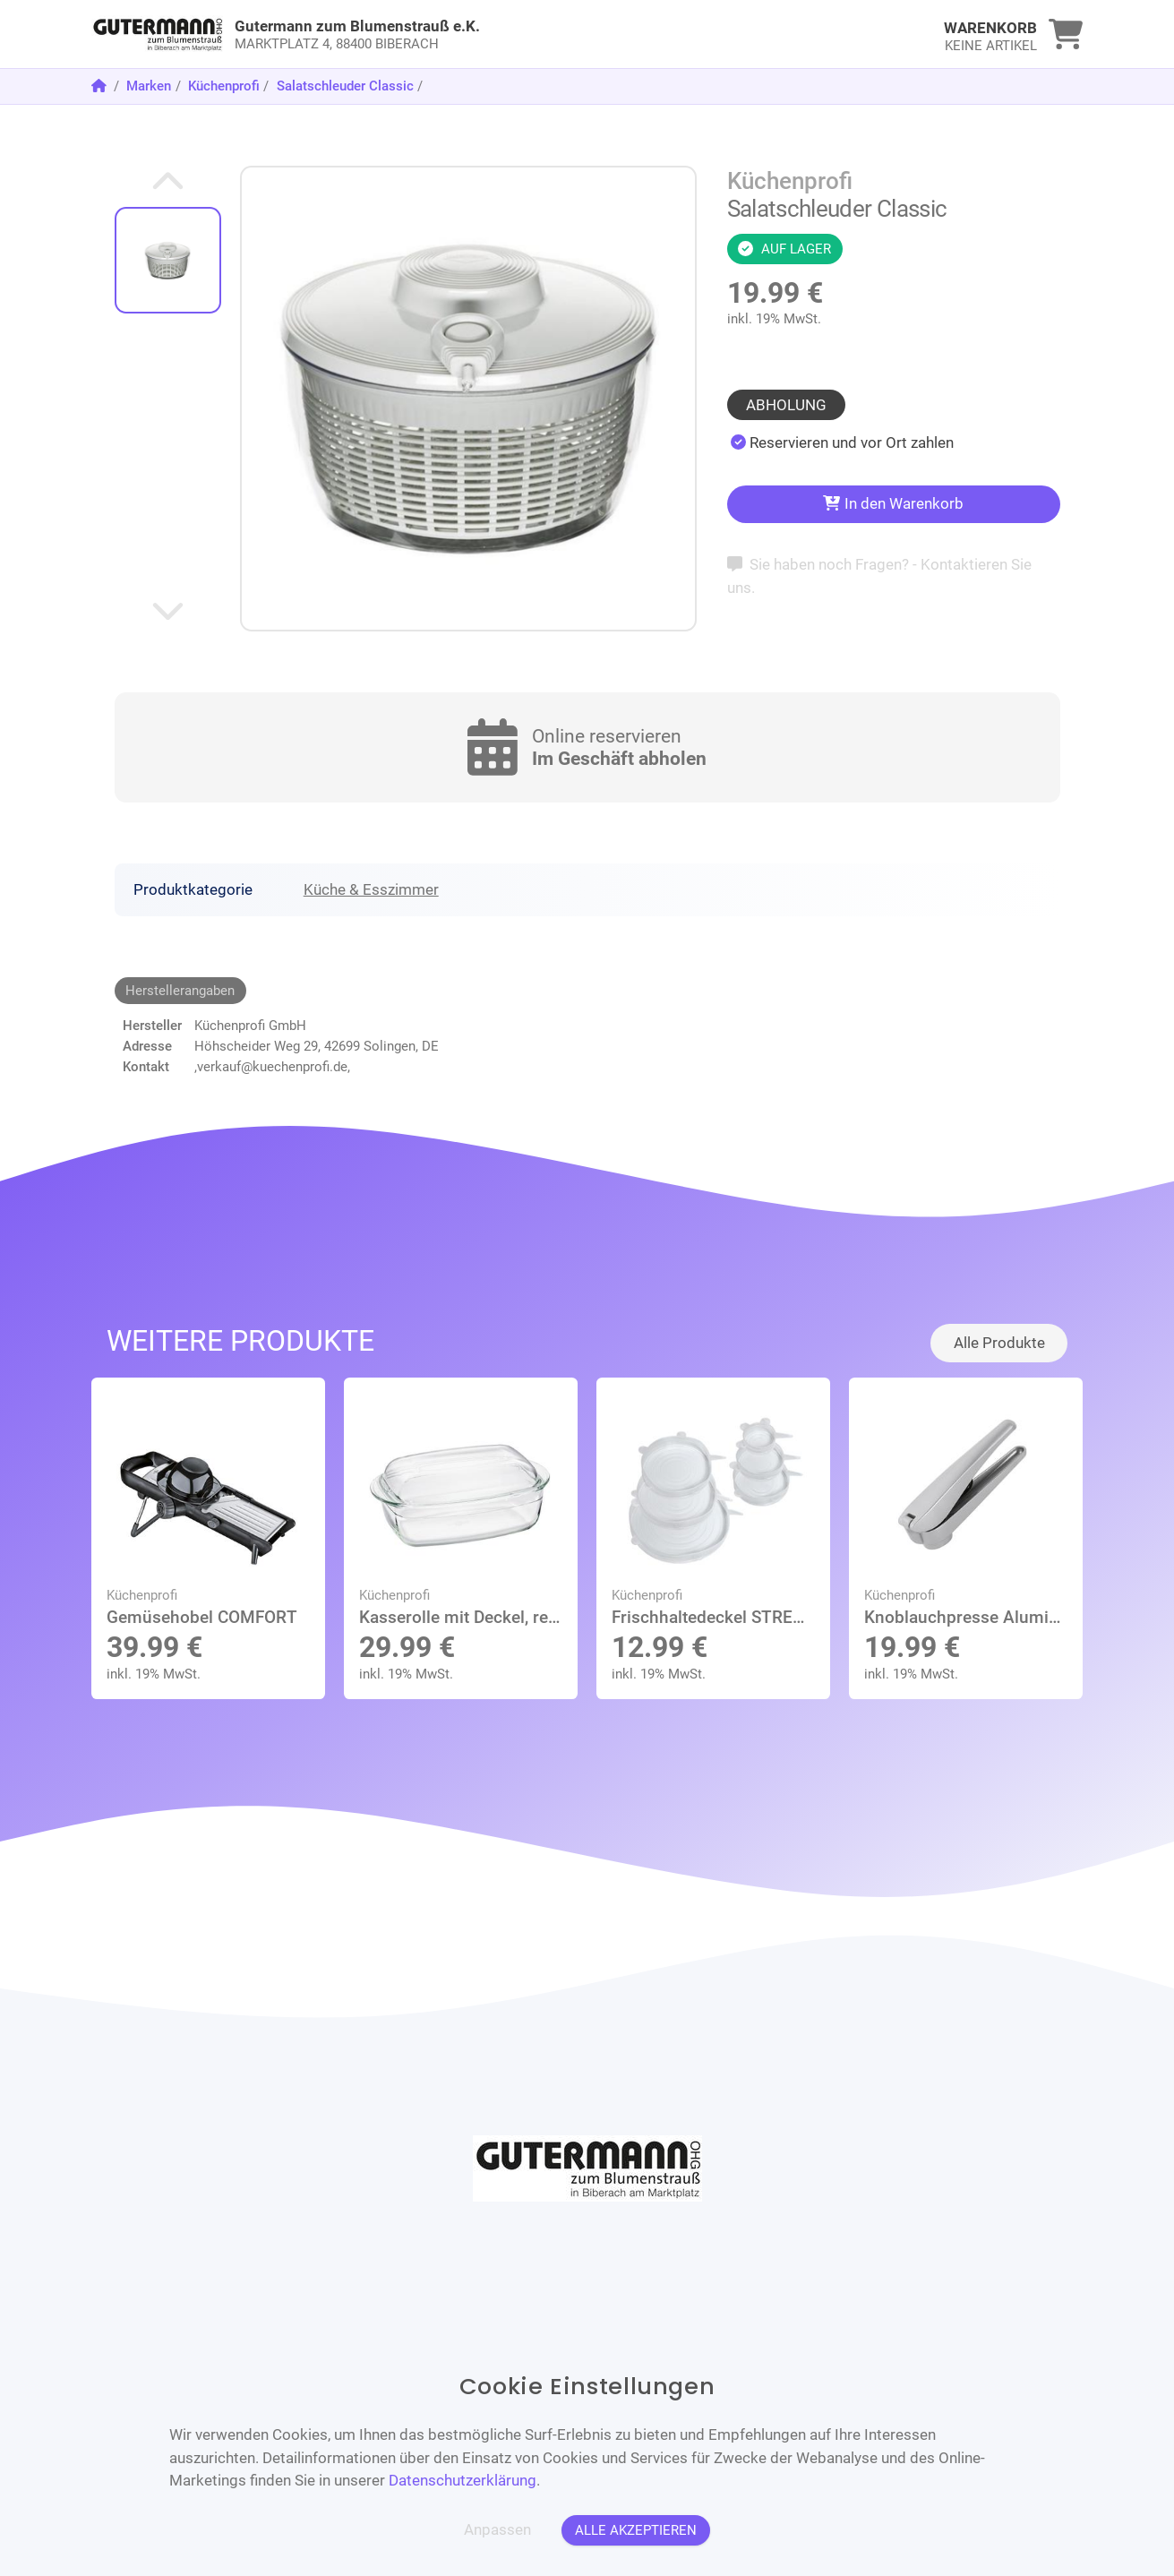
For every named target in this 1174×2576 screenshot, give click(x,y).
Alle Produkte (999, 1343)
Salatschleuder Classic (345, 86)
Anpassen (497, 2529)
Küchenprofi (224, 86)
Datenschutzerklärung (462, 2480)
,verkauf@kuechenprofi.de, (272, 1067)
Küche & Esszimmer (371, 889)
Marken (148, 86)
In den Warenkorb (893, 503)
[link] (463, 34)
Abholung (786, 405)
